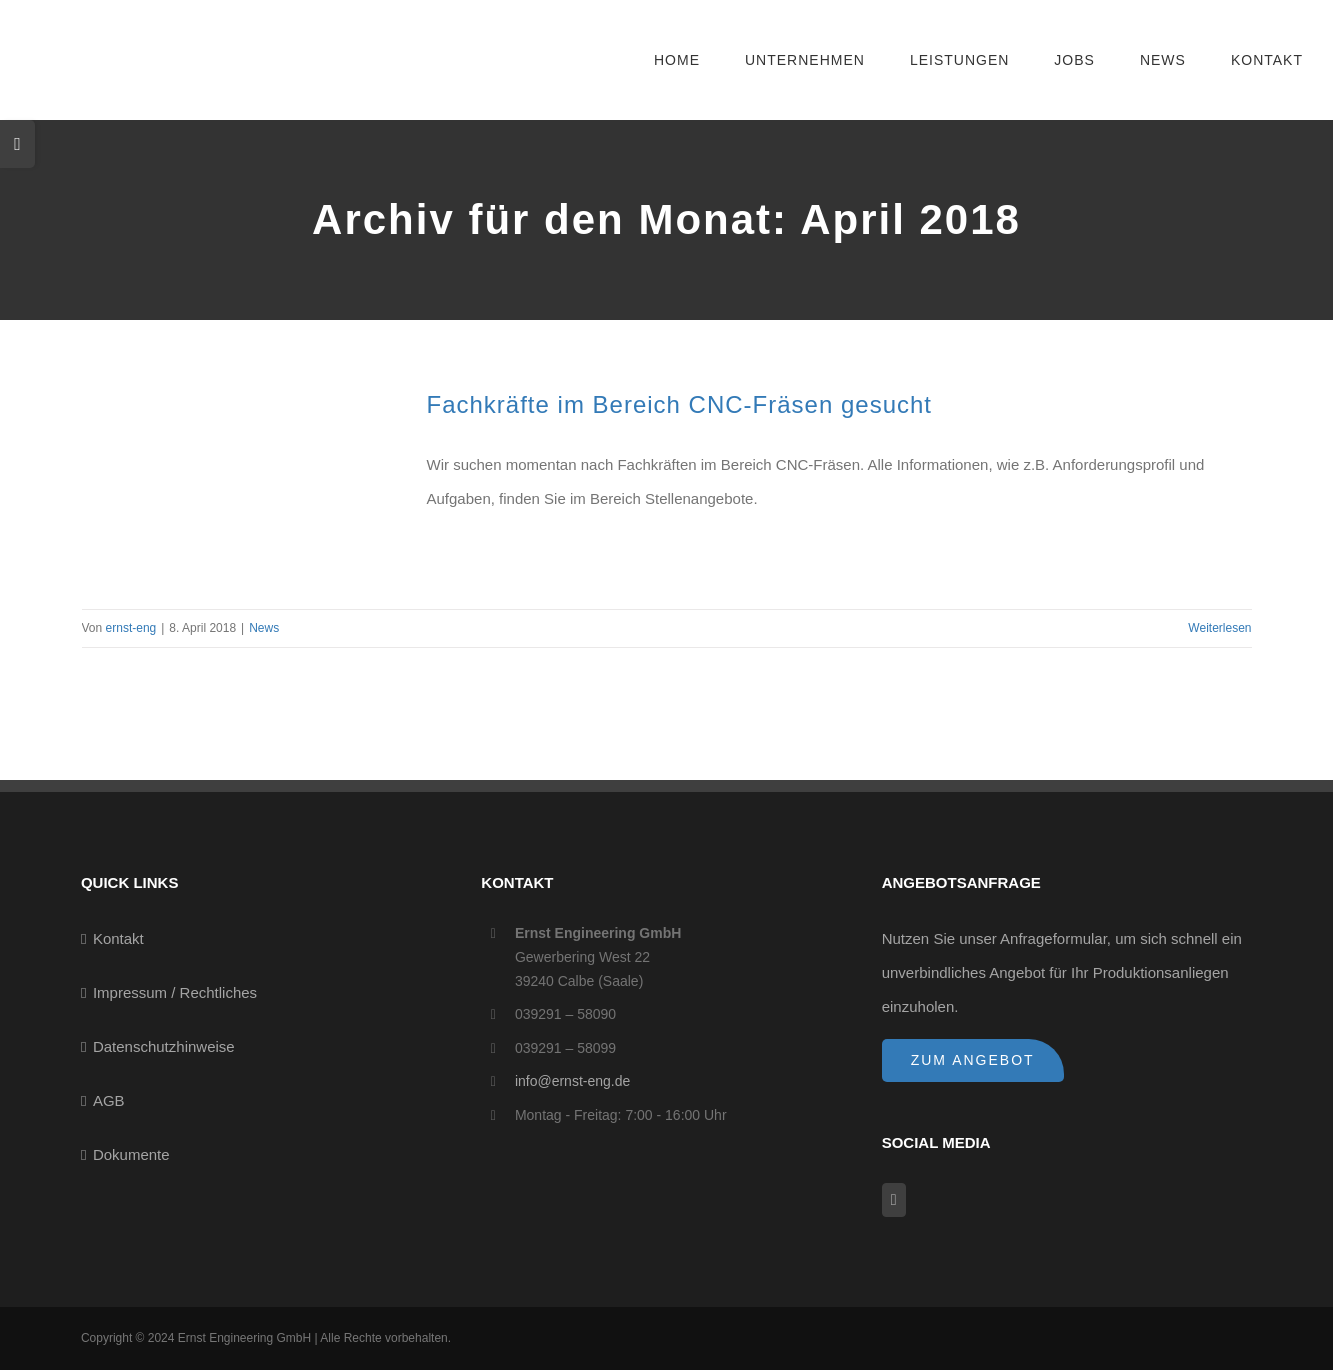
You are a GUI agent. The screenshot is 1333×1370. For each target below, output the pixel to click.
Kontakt (118, 938)
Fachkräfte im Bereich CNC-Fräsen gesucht (680, 404)
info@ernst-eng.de (572, 1081)
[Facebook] (894, 1200)
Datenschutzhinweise (164, 1046)
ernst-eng (131, 628)
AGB (109, 1100)
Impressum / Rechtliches (175, 992)
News (264, 628)
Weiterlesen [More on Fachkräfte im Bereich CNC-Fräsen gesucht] (1219, 628)
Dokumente (131, 1154)
